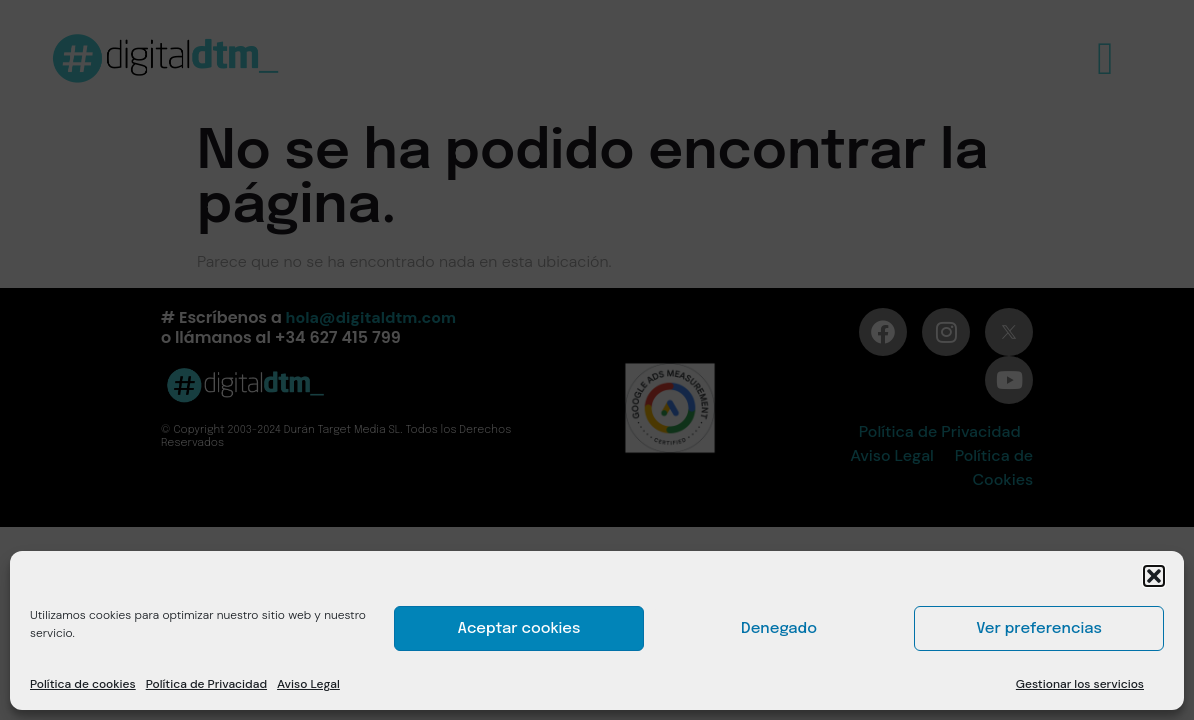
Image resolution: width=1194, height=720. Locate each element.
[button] (1154, 576)
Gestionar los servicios (1080, 684)
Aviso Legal (308, 684)
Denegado (779, 629)
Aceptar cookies (519, 629)
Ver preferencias (1039, 629)
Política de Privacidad (206, 684)
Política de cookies (83, 684)
